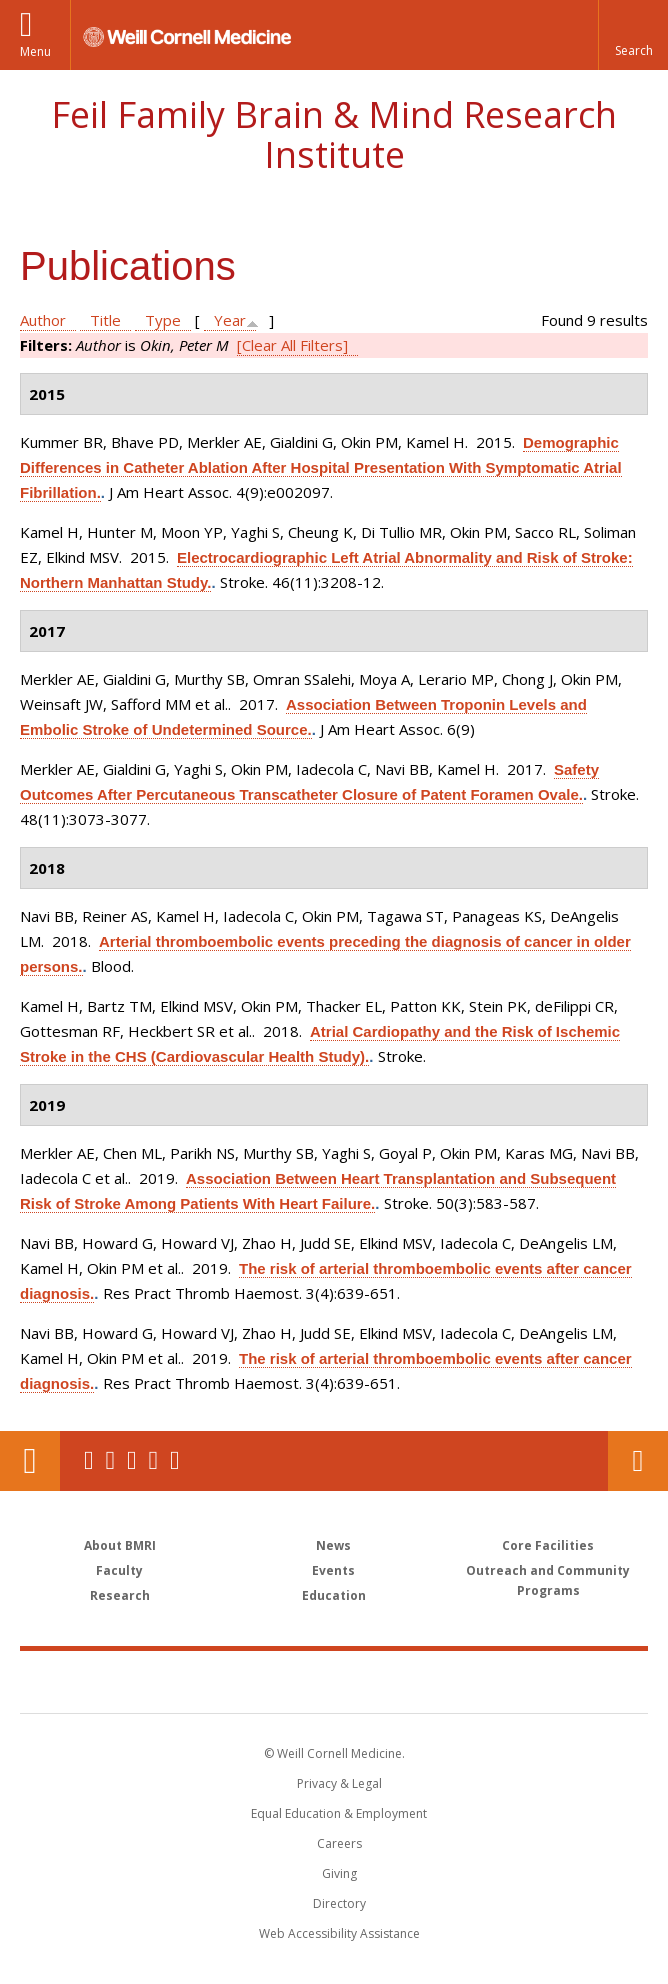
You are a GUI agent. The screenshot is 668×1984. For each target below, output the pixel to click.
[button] (633, 35)
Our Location (30, 1461)
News (333, 1545)
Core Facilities (548, 1545)
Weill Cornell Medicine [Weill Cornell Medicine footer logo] (218, 1681)
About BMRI (120, 1545)
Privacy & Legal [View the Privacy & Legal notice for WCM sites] (339, 1783)
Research (120, 1595)
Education (334, 1595)
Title (105, 320)
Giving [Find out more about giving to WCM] (339, 1873)
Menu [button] (35, 51)
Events (333, 1570)
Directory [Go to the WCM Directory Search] (339, 1903)
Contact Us (638, 1461)
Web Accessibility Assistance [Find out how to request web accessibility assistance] (339, 1933)
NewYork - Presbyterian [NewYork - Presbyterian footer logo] (471, 1681)
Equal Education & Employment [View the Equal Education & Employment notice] (339, 1813)
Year (230, 320)
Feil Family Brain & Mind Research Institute (334, 134)
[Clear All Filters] (292, 345)
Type (163, 320)
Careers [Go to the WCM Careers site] (339, 1843)
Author (43, 320)
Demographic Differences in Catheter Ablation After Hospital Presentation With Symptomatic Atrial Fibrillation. (321, 467)
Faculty (119, 1570)
